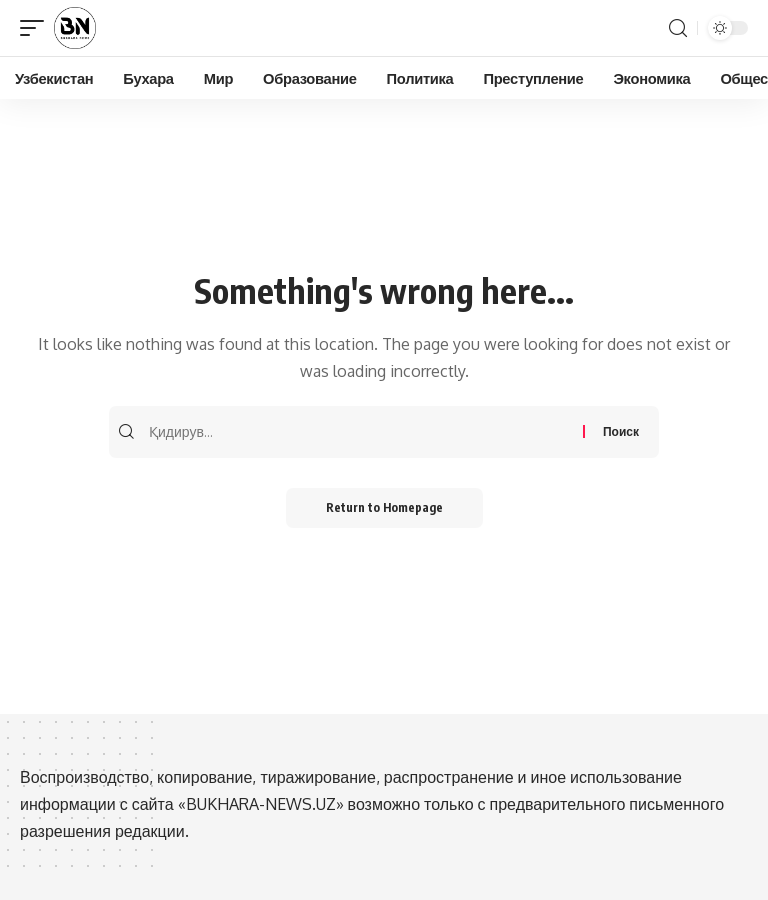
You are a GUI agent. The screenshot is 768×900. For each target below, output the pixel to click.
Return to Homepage (384, 507)
